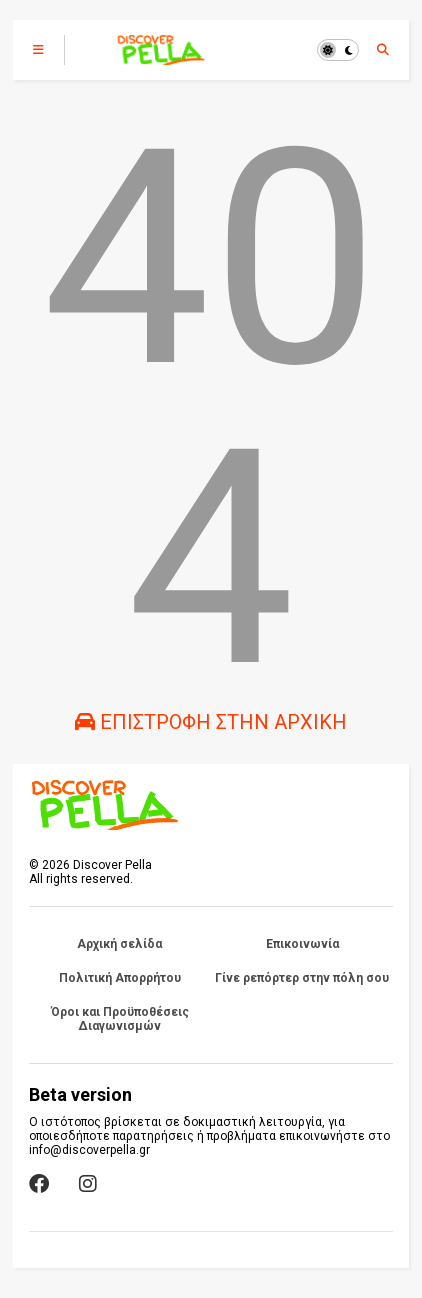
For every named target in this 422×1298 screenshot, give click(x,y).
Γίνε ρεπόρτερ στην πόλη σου (302, 978)
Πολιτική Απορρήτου (120, 978)
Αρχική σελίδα (119, 944)
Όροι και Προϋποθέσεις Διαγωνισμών (120, 1019)
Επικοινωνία (302, 944)
